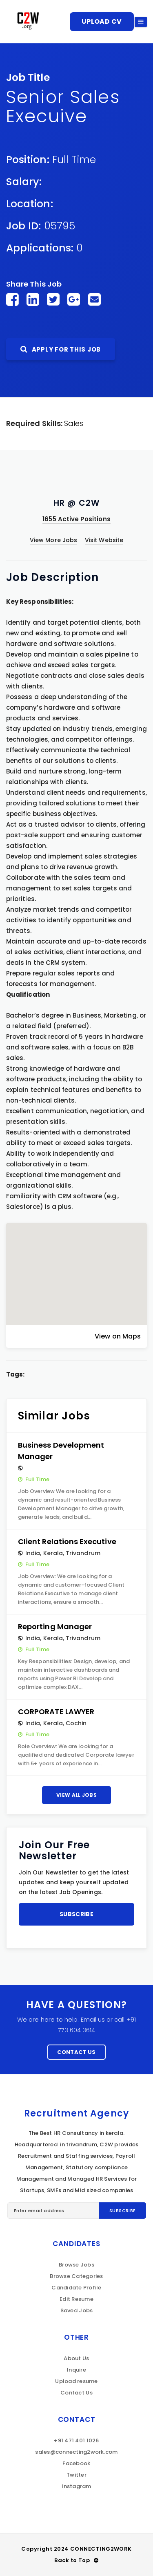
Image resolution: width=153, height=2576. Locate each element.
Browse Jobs (76, 2265)
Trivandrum (83, 1553)
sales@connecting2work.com (76, 2452)
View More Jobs (53, 540)
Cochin (76, 1723)
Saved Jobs (76, 2310)
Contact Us (76, 2052)
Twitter (76, 2475)
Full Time (74, 159)
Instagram (76, 2486)
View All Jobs (76, 1794)
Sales (73, 423)
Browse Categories (76, 2276)
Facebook (76, 2463)
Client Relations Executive (67, 1541)
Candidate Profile (76, 2287)
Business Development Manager (61, 1451)
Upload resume (76, 2381)
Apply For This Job (60, 349)
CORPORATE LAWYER (56, 1711)
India (32, 1553)
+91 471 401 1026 (76, 2440)
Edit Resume (76, 2299)
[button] (77, 1267)
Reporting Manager (55, 1626)
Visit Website (104, 540)
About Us (76, 2358)
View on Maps (118, 1336)
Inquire (76, 2370)
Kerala (53, 1553)
